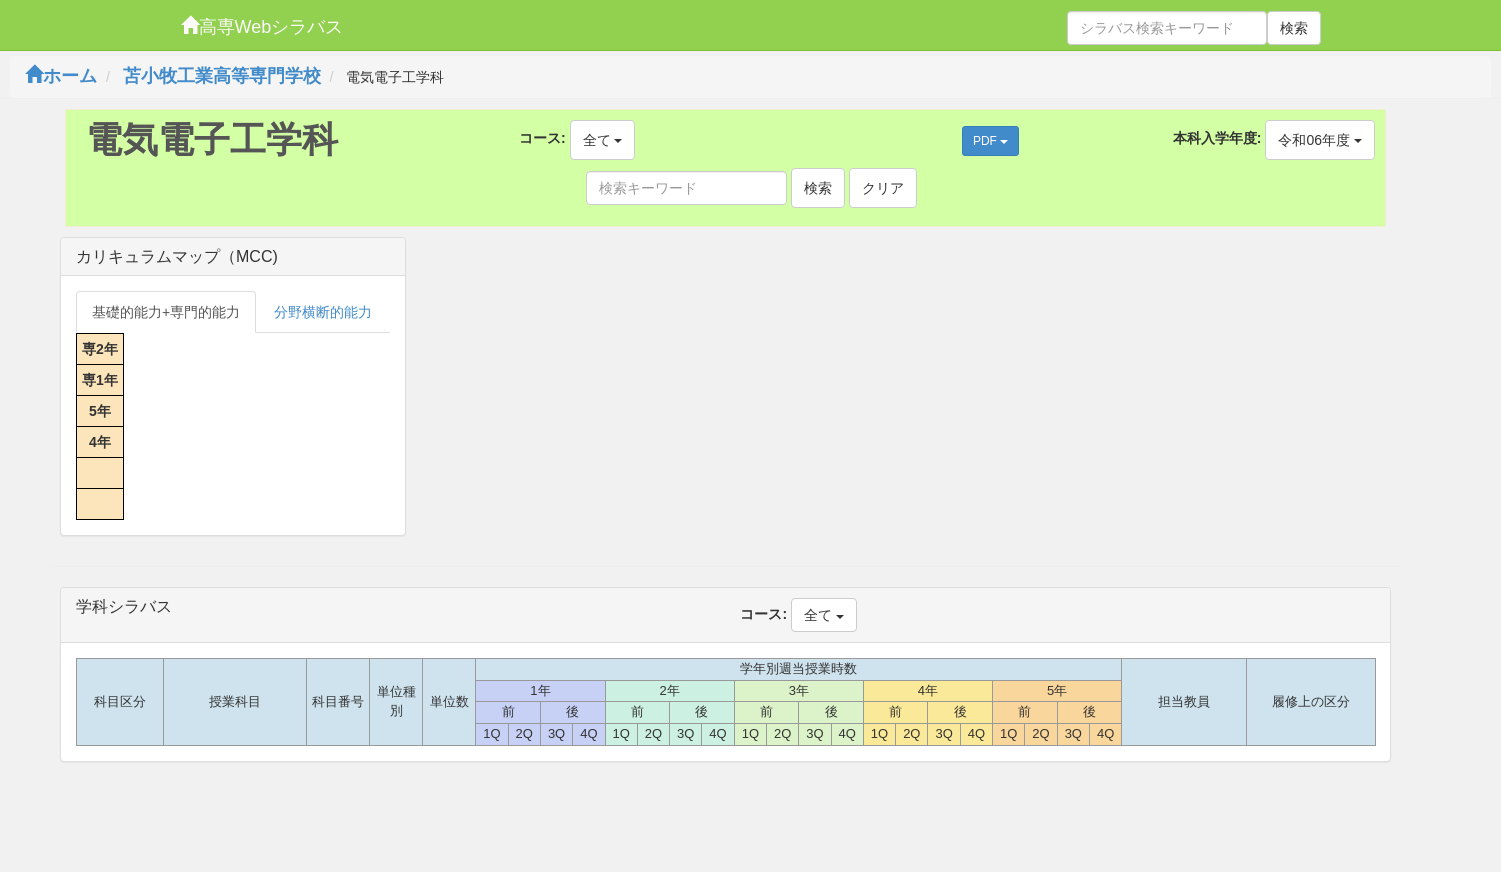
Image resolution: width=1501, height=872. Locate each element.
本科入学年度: (1217, 138)
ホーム (61, 76)
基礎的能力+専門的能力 (166, 312)
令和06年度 (1319, 140)
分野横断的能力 (323, 312)
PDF (990, 141)
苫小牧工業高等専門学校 (222, 76)
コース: (542, 138)
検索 (1294, 28)
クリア (883, 188)
